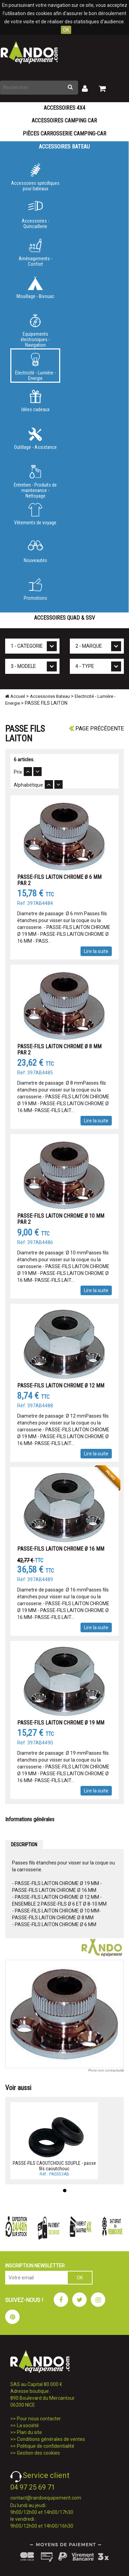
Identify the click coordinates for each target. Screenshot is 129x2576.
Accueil (15, 696)
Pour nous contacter (39, 2418)
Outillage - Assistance (35, 438)
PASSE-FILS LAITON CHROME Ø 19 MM (60, 1722)
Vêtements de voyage (35, 514)
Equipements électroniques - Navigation (35, 329)
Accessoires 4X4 (64, 108)
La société (28, 2425)
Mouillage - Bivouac (35, 287)
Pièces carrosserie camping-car (64, 133)
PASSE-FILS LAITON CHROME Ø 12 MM (60, 1385)
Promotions (35, 589)
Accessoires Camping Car (64, 120)
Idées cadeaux (35, 401)
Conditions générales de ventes (51, 2439)
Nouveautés (35, 551)
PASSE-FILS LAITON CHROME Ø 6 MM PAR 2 (59, 880)
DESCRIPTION (24, 1844)
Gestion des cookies (38, 2453)
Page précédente (96, 728)
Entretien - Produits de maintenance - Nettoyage (35, 480)
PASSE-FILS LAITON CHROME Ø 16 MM (60, 1549)
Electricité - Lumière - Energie (35, 367)
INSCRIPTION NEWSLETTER (35, 2265)
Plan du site (29, 2432)
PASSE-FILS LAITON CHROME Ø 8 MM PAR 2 (59, 1049)
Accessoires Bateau (64, 146)
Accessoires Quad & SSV (64, 618)
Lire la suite (96, 951)
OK (66, 30)
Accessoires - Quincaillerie (35, 215)
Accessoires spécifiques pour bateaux (35, 177)
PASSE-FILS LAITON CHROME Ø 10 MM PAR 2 (60, 1219)
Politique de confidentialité (45, 2446)
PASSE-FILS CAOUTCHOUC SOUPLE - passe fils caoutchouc (54, 2165)
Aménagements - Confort (35, 253)
